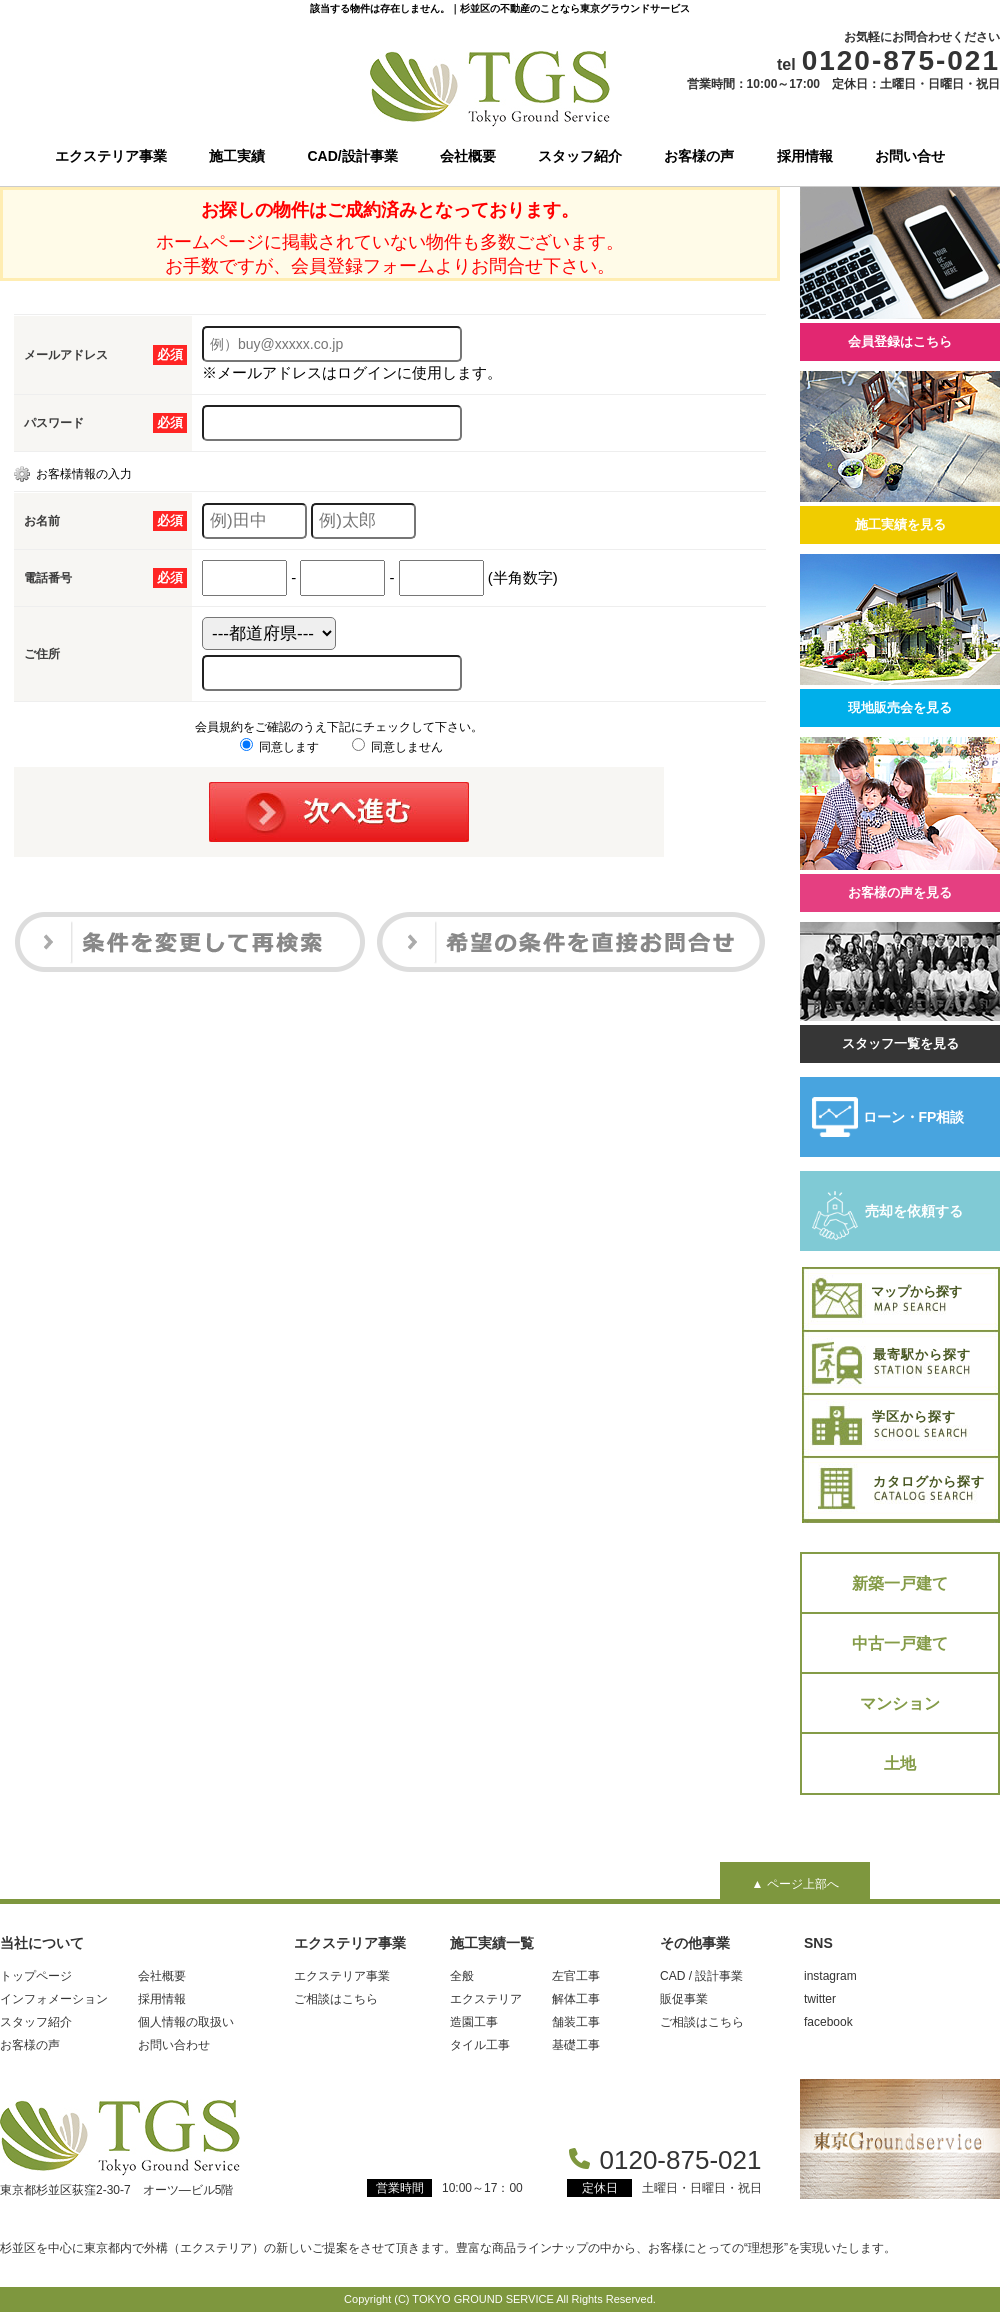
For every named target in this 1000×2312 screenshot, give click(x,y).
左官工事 (576, 1976)
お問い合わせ (174, 2045)
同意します (279, 747)
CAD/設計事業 (353, 156)
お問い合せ (910, 156)
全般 (462, 1976)
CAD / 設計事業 (701, 1976)
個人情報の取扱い (186, 2022)
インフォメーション (54, 1999)
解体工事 (576, 1999)
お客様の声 (699, 156)
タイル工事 (480, 2045)
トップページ (36, 1976)
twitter (820, 1999)
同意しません (397, 747)
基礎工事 (576, 2045)
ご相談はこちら (336, 1999)
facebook (828, 2022)
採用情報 (805, 156)
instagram (830, 1976)
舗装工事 (576, 2022)
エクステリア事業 (111, 156)
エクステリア (486, 1999)
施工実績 (237, 156)
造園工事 (474, 2022)
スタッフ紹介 (580, 156)
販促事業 (684, 1999)
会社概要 (468, 156)
